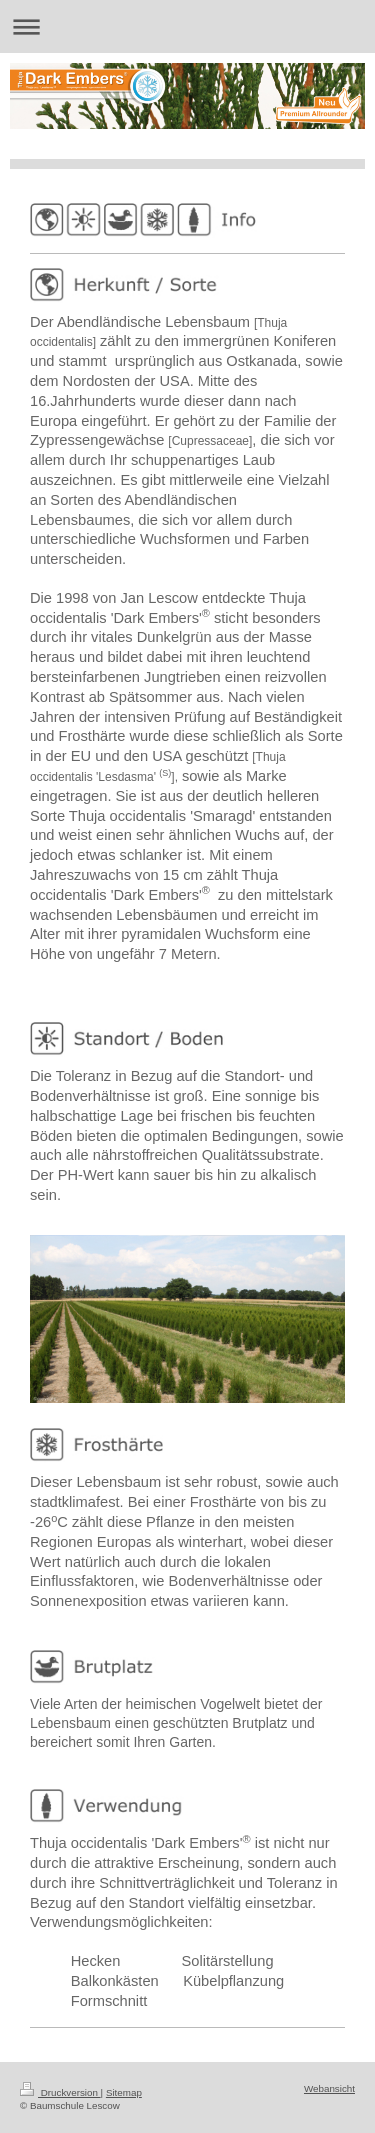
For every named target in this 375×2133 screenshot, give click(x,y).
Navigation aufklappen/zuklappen (187, 26)
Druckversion (60, 2092)
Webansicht (329, 2088)
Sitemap (124, 2092)
